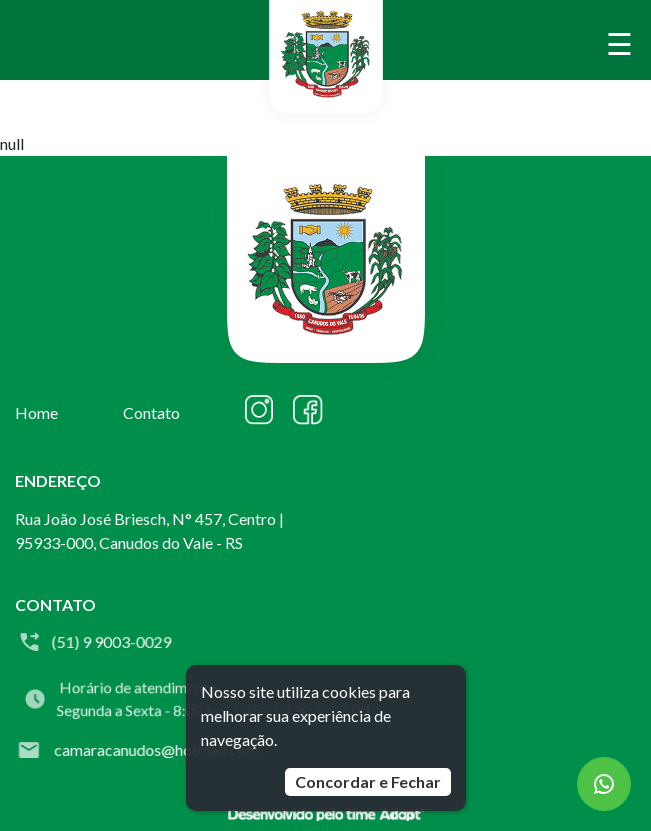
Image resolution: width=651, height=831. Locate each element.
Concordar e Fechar (368, 781)
